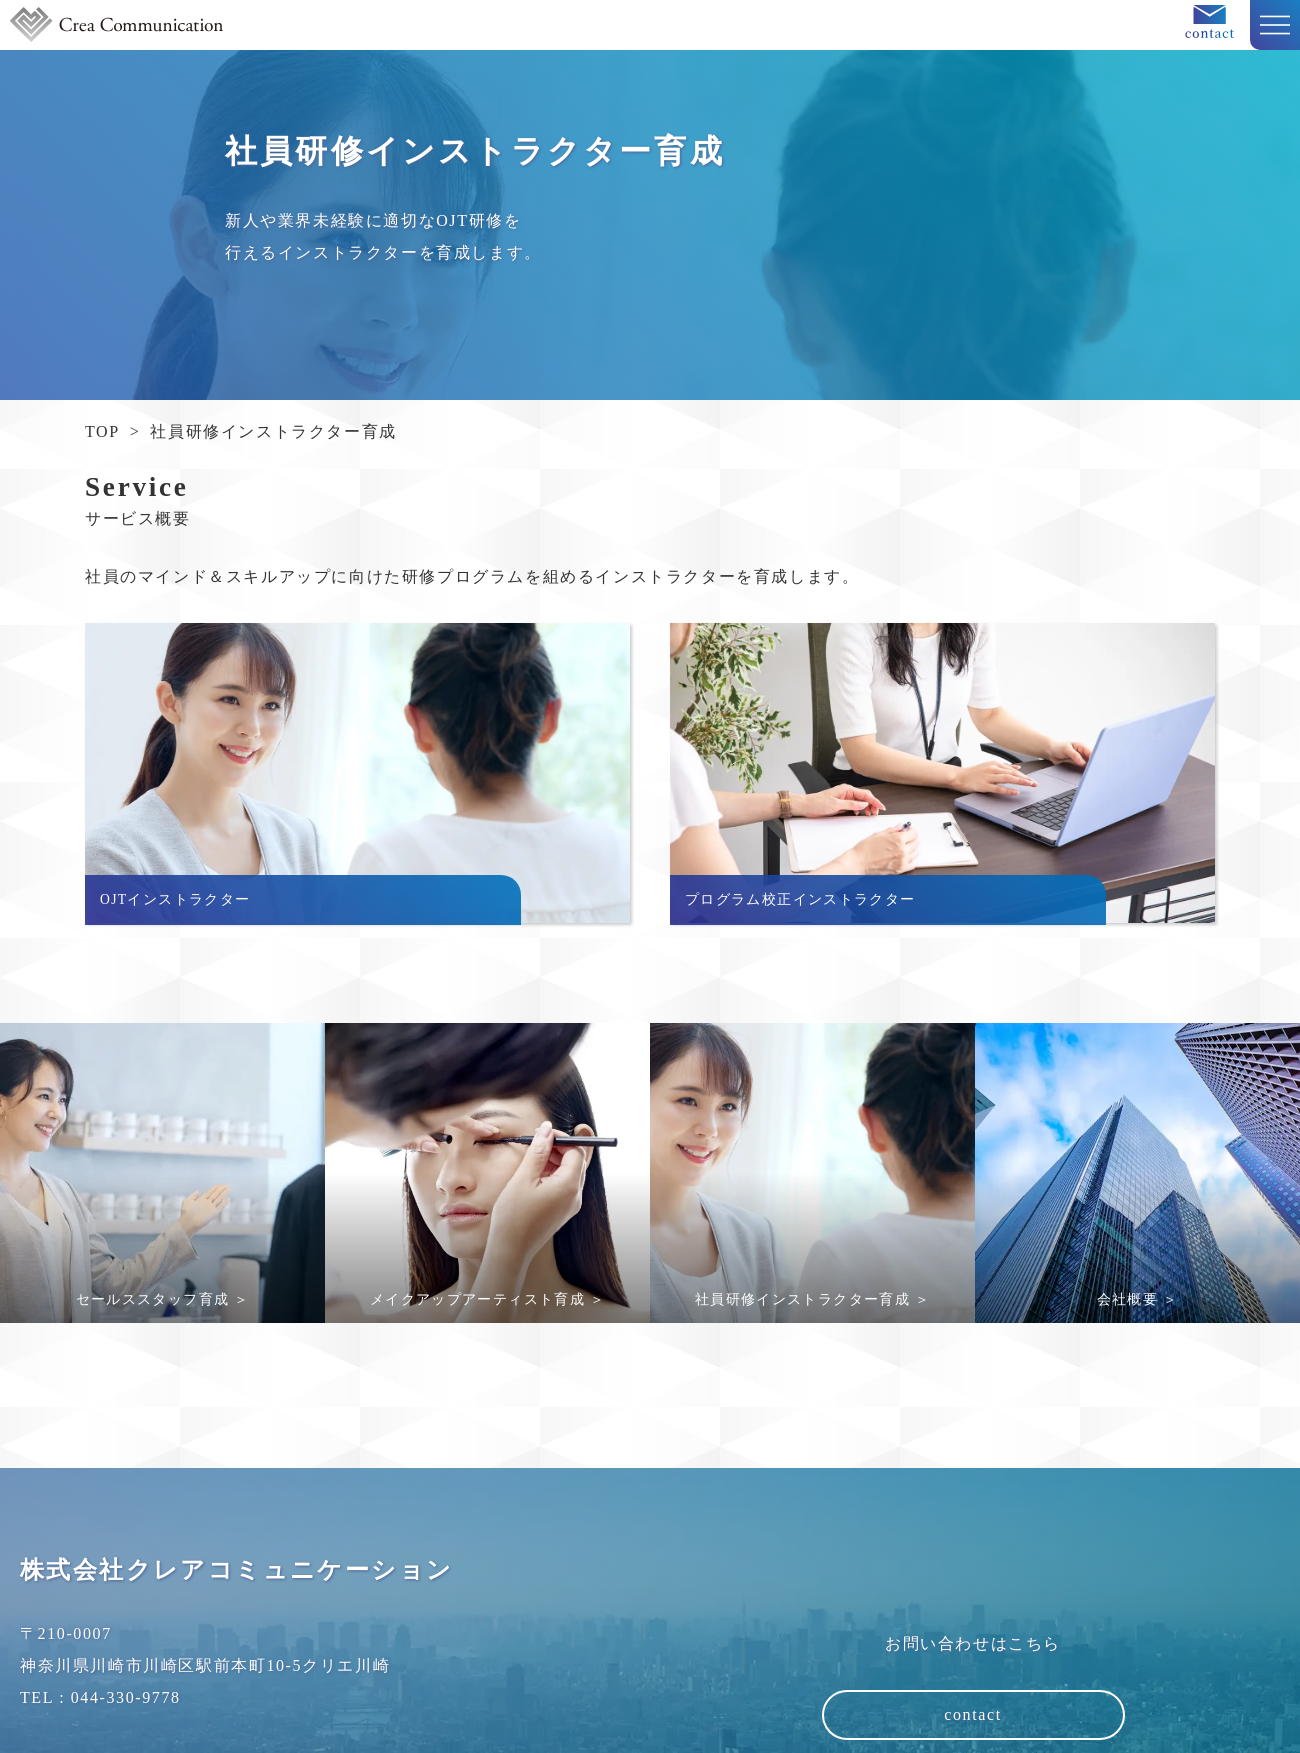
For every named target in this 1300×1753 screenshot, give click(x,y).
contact (972, 1714)
